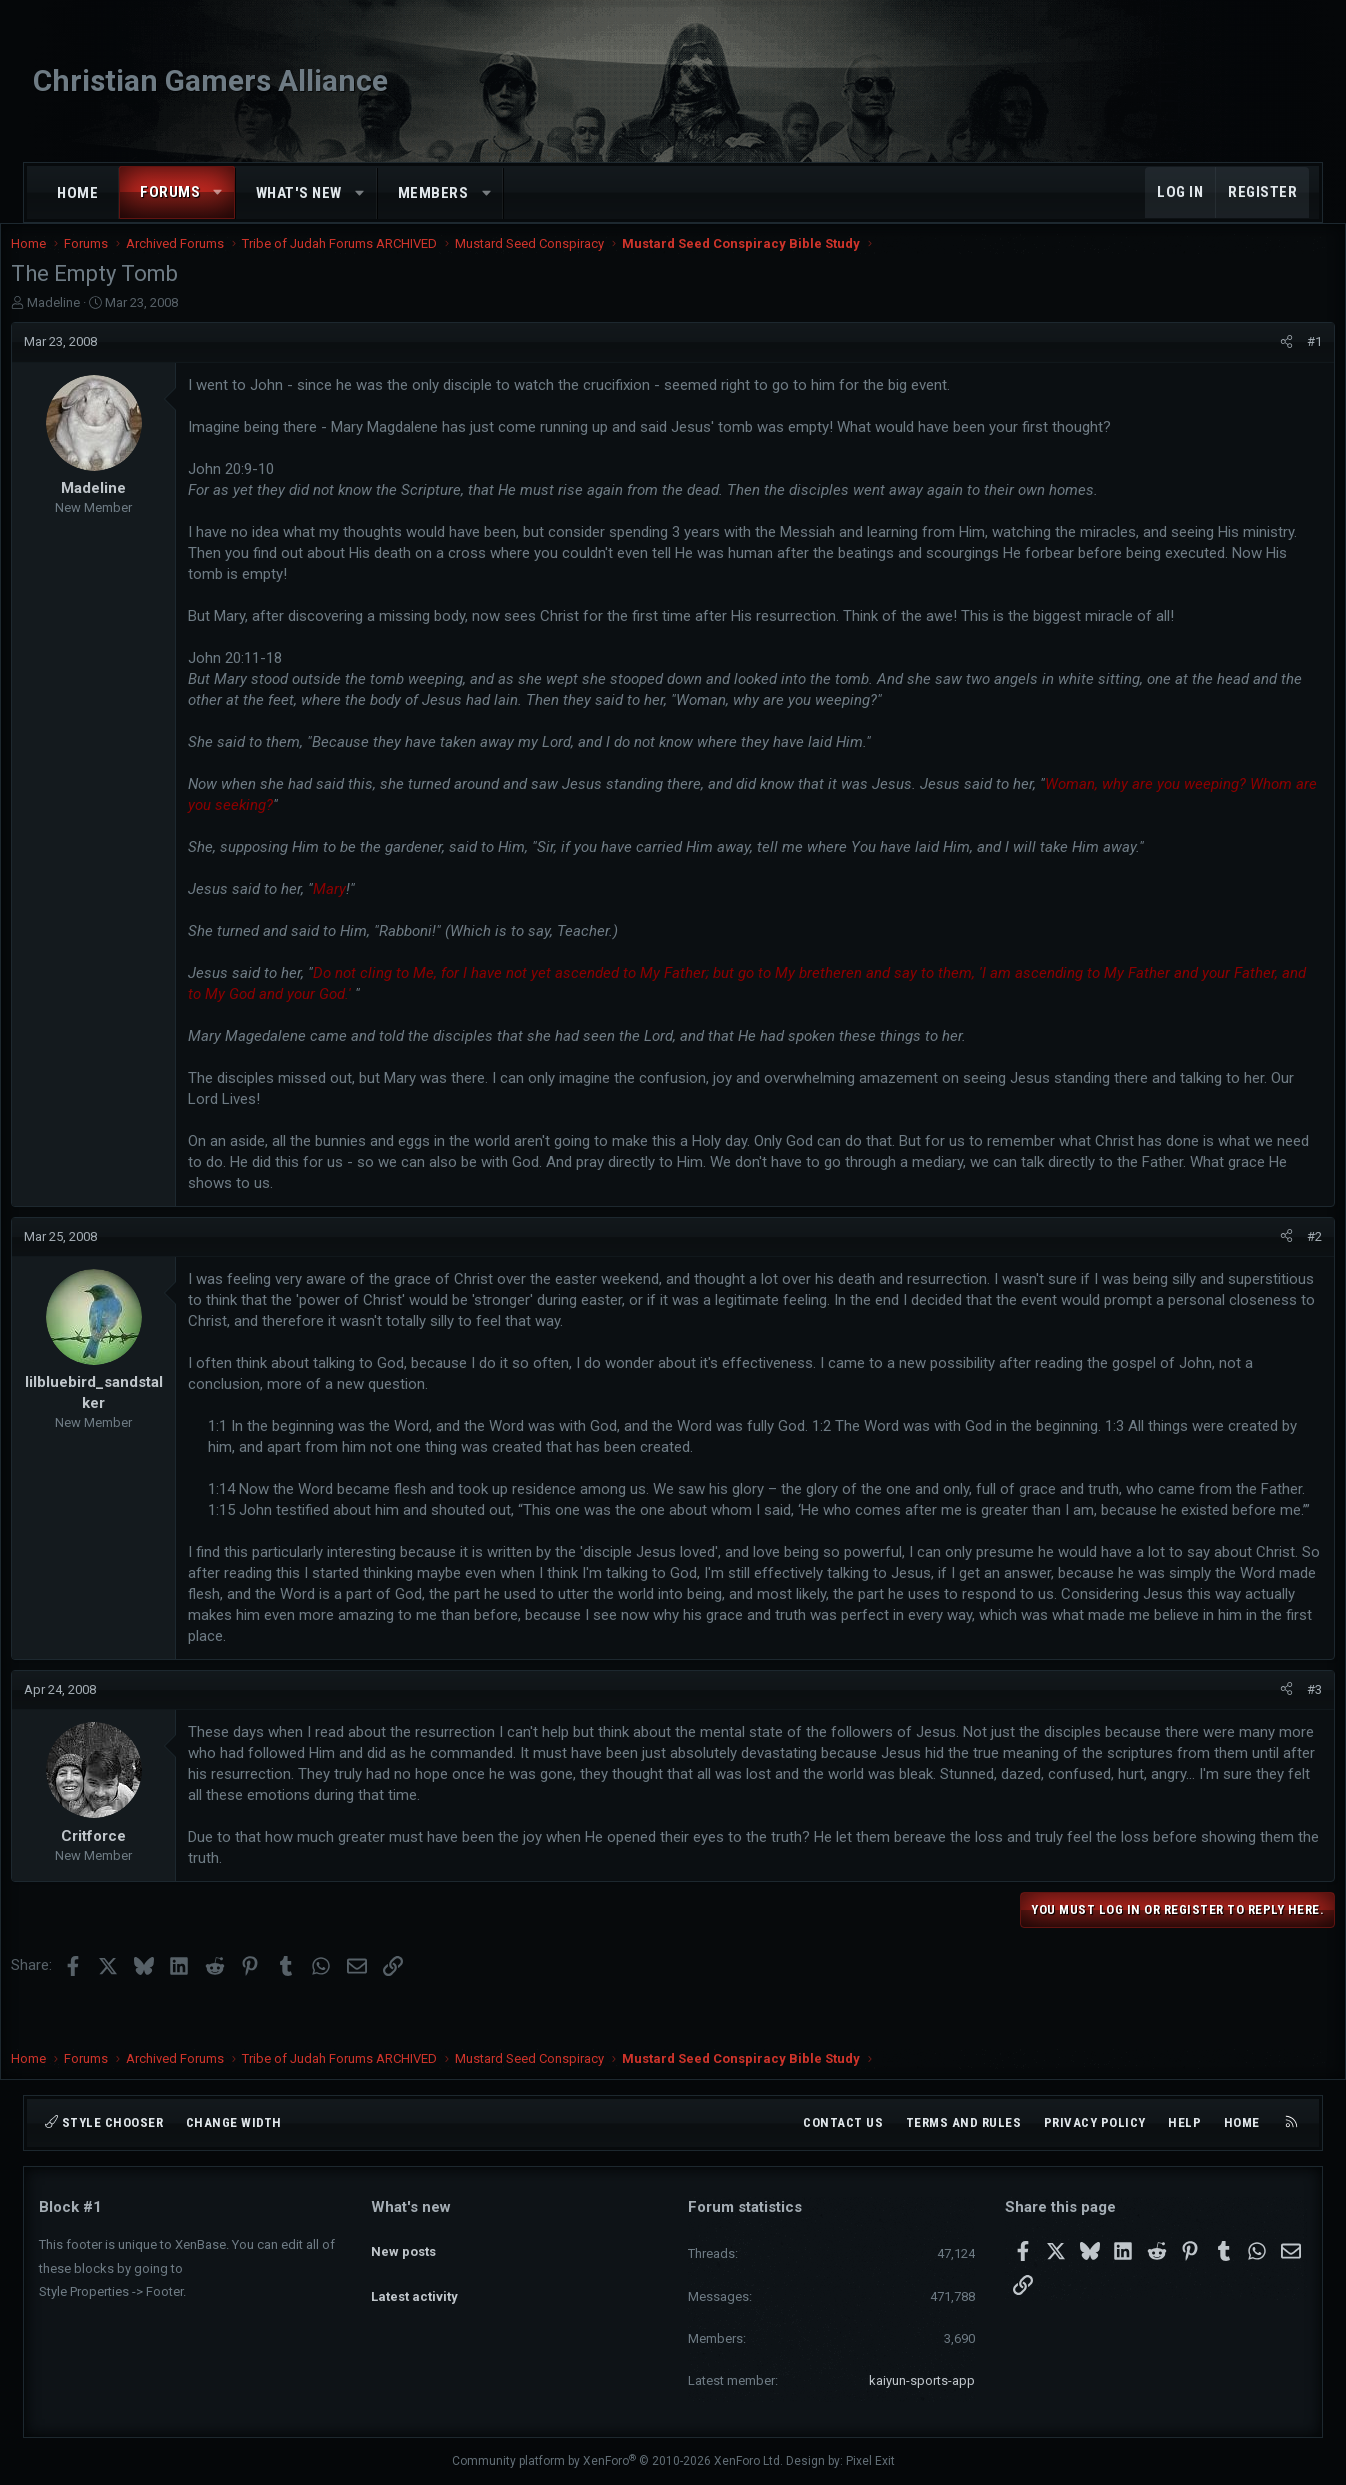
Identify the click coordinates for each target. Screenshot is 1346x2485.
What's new (299, 193)
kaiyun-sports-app (922, 2380)
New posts (403, 2241)
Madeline (81, 322)
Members (433, 193)
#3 (1286, 1730)
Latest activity (414, 2278)
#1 (1286, 361)
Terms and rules (964, 2122)
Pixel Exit (870, 2461)
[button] (218, 192)
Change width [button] (234, 2122)
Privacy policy (1095, 2122)
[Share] (1258, 362)
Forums (170, 192)
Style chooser (104, 2122)
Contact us (843, 2122)
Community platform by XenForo (617, 2461)
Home (77, 193)
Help (1184, 2122)
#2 (1286, 1256)
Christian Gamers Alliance (210, 80)
